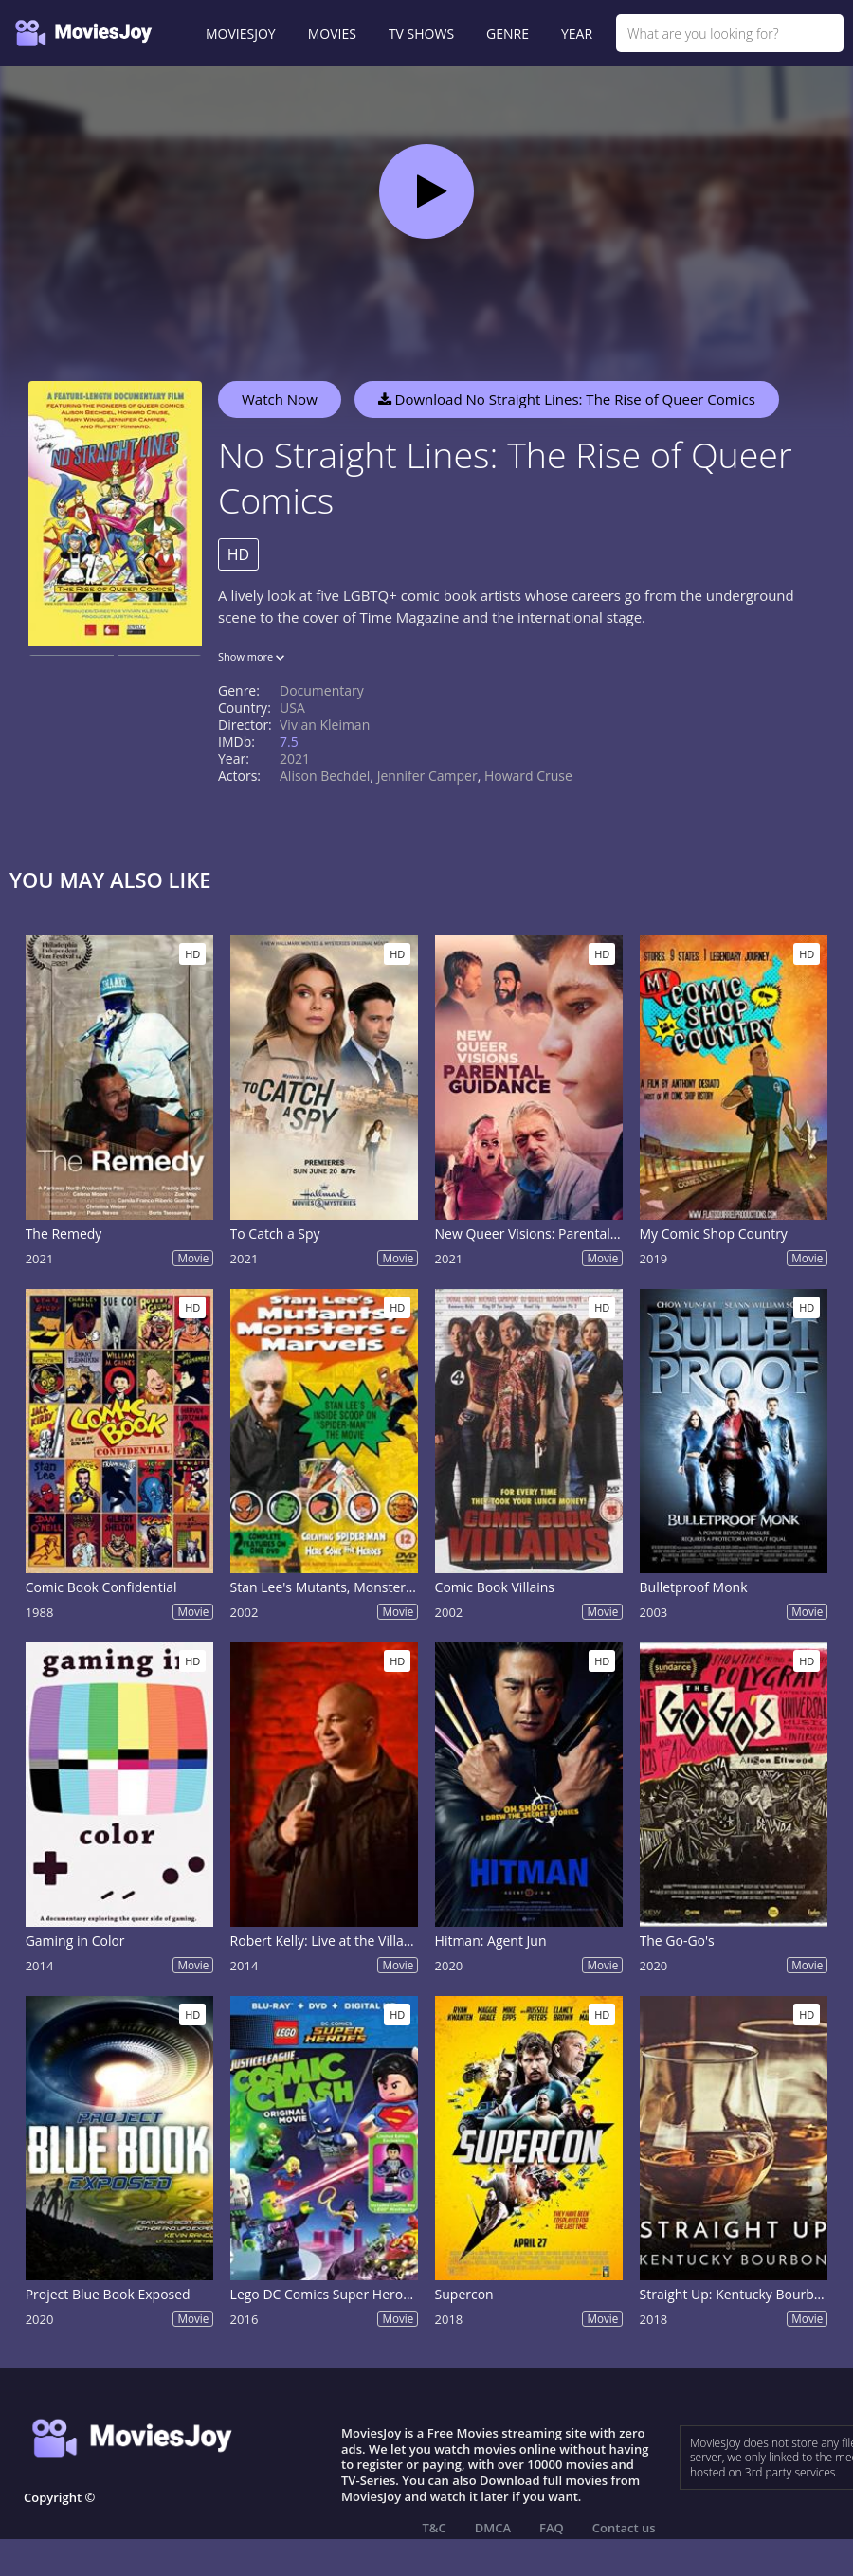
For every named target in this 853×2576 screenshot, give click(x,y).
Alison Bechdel (325, 776)
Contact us (624, 2527)
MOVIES (332, 34)
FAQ (551, 2527)
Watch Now (280, 399)
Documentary (322, 690)
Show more (251, 656)
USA (292, 707)
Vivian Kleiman (325, 725)
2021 (295, 759)
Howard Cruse (528, 776)
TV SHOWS (421, 34)
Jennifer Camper (427, 776)
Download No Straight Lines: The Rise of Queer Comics (566, 399)
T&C (434, 2527)
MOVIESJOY (241, 34)
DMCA (493, 2527)
